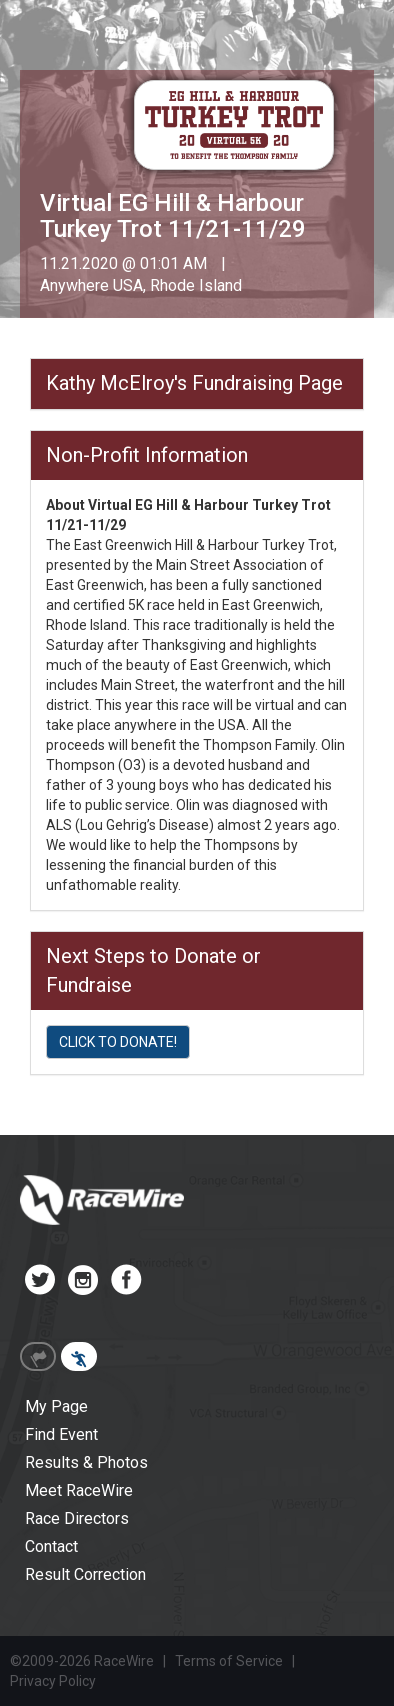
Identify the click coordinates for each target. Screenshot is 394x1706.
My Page (56, 1406)
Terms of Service (229, 1661)
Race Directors (77, 1518)
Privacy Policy (53, 1681)
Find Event (61, 1434)
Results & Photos (86, 1462)
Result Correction (85, 1574)
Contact (51, 1546)
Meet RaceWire (79, 1490)
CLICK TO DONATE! (118, 1042)
